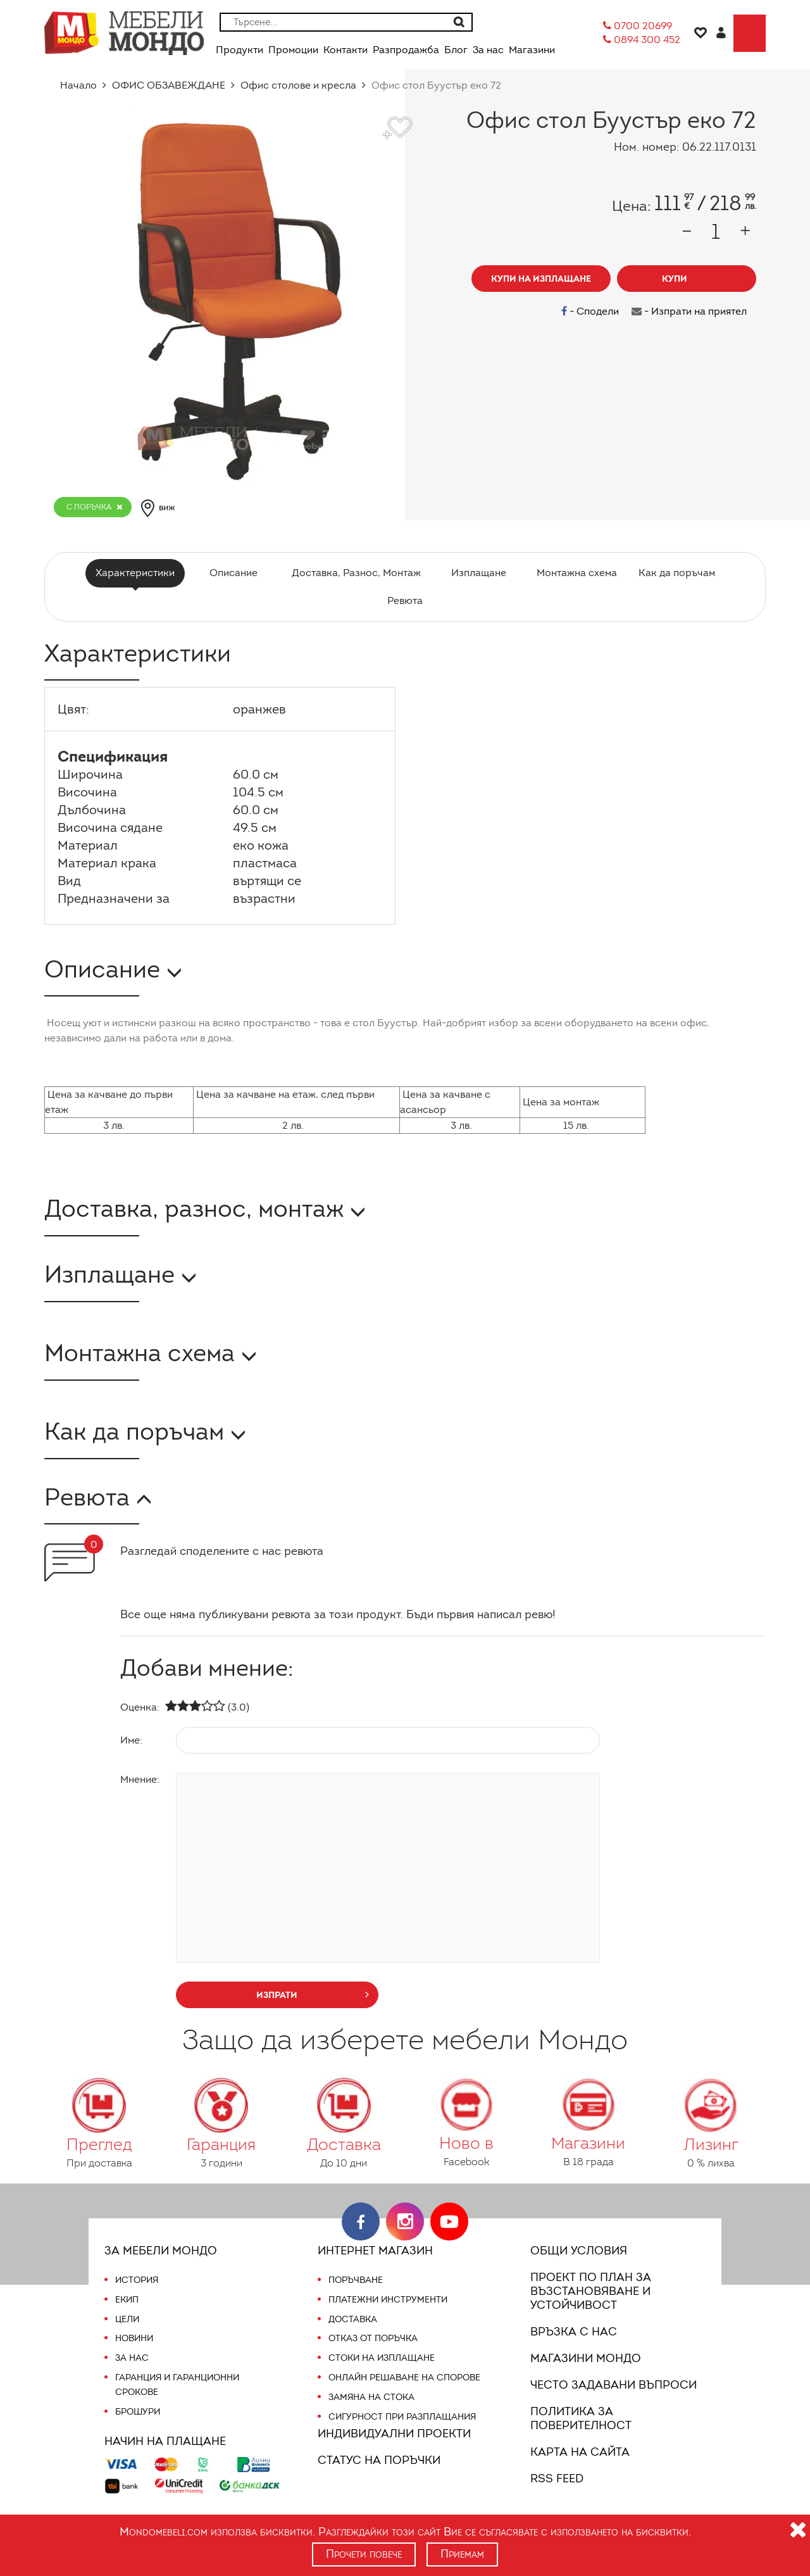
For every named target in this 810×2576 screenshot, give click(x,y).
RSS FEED (558, 2478)
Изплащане (476, 572)
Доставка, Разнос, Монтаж (356, 572)
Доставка (351, 2319)
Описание (235, 572)
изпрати (313, 1994)
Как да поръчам (672, 572)
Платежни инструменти (387, 2299)
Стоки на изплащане (380, 2358)
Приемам (464, 2554)
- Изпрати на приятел (690, 311)
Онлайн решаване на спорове (404, 2377)
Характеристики (139, 572)
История (136, 2280)
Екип (127, 2299)
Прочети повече (363, 2554)
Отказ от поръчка (373, 2338)
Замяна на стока (370, 2397)
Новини (134, 2338)
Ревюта (404, 600)
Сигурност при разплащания (401, 2416)
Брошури (137, 2411)
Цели (127, 2319)
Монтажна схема (574, 572)
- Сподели (593, 311)
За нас (131, 2358)
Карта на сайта (578, 2452)
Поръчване (356, 2280)
